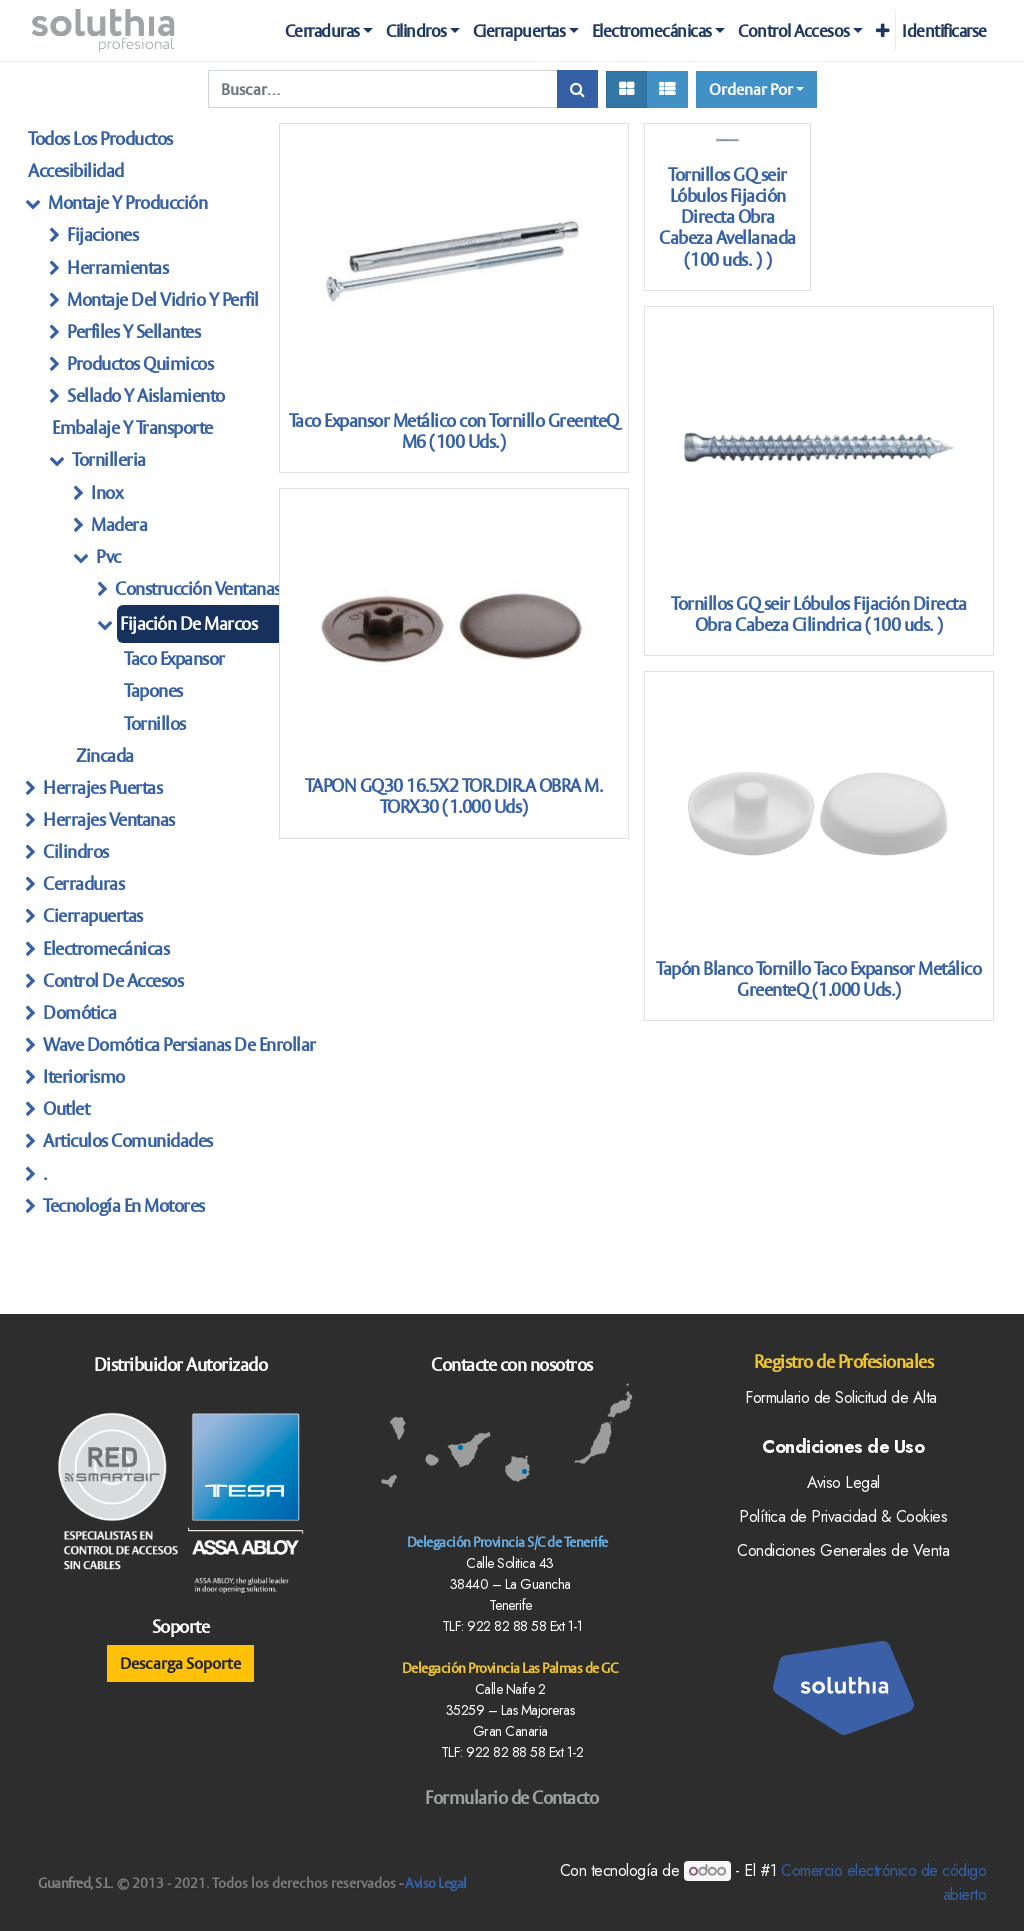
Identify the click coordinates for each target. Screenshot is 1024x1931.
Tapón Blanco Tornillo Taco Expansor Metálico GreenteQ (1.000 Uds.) (818, 979)
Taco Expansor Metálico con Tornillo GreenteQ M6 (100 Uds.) (454, 431)
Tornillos (155, 723)
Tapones (153, 690)
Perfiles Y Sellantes (133, 331)
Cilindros (76, 851)
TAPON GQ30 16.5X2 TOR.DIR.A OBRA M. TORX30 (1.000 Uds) (454, 796)
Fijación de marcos (188, 623)
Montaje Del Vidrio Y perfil (163, 299)
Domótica (79, 1012)
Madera (119, 524)
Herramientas (117, 267)
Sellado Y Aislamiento (146, 395)
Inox (106, 492)
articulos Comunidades (128, 1140)
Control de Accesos (113, 980)
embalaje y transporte (132, 427)
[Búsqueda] (577, 89)
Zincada (105, 755)
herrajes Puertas (102, 787)
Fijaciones (102, 234)
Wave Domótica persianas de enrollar (179, 1044)
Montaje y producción (127, 202)
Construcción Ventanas (198, 588)
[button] (881, 31)
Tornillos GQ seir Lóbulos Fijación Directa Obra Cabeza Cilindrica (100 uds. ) (818, 614)
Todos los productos (100, 138)
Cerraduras (83, 883)
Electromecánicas (106, 948)
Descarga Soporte (180, 1663)
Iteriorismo (84, 1076)
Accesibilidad (76, 170)
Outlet (66, 1108)
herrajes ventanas (109, 819)
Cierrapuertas (93, 915)
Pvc (108, 556)
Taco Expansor (174, 658)
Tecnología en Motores (124, 1205)
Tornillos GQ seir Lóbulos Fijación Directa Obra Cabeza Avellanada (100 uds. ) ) (727, 216)
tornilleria (109, 459)
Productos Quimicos (140, 363)
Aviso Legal (436, 1883)
